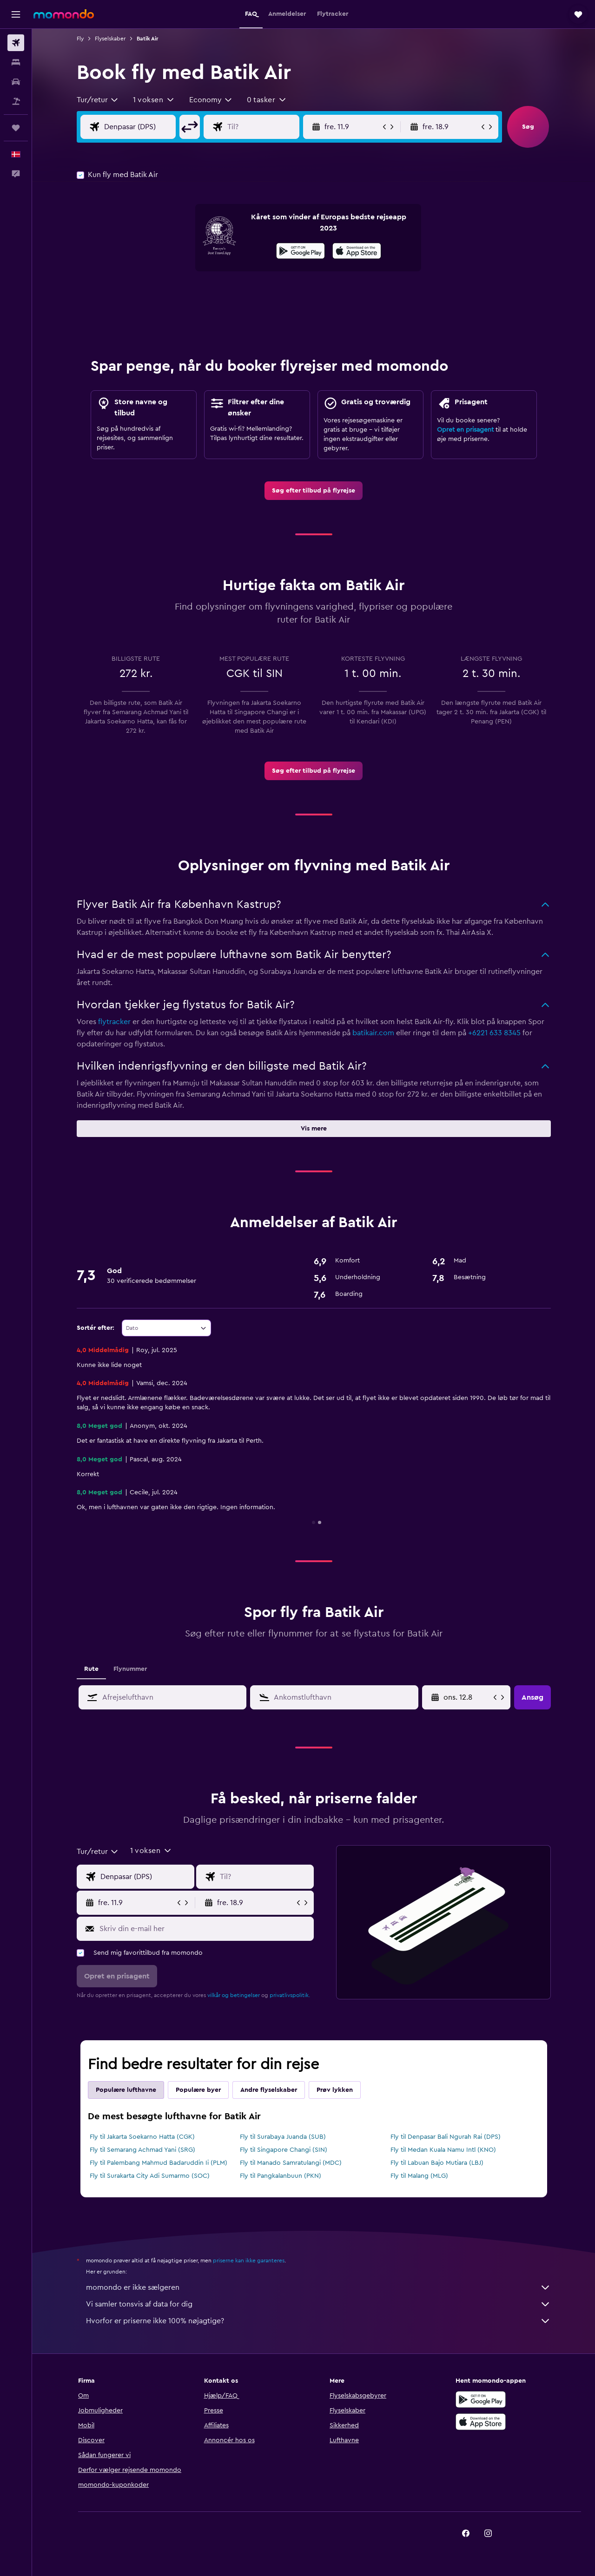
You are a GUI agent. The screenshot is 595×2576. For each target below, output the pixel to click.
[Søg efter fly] (16, 42)
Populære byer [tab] (198, 2090)
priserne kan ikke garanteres (248, 2260)
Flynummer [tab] (130, 1669)
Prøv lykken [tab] (335, 2090)
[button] (16, 14)
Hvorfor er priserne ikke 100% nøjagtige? (318, 2320)
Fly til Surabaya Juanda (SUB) (283, 2137)
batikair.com (373, 1033)
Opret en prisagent (465, 430)
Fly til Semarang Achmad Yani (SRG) (142, 2150)
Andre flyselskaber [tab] (268, 2090)
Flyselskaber (110, 38)
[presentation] (356, 251)
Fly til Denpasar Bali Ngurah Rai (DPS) (445, 2137)
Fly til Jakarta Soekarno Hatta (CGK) (142, 2137)
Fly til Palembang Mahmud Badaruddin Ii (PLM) (158, 2163)
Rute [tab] (91, 1669)
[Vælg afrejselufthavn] (147, 126)
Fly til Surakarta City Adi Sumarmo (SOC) (150, 2176)
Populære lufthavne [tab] (126, 2090)
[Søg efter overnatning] (16, 62)
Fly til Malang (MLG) (419, 2176)
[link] (313, 490)
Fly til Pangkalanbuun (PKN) (280, 2176)
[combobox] (98, 99)
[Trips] (16, 127)
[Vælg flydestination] (270, 126)
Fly (80, 38)
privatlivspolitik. (290, 1995)
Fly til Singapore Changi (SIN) (283, 2150)
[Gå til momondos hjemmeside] (63, 14)
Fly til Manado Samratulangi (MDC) (291, 2163)
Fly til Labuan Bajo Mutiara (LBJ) (436, 2163)
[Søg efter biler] (16, 81)
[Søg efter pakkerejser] (16, 101)
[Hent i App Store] (356, 252)
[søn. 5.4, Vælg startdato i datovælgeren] (467, 1697)
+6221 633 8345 (494, 1033)
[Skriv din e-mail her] (204, 1928)
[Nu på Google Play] (300, 252)
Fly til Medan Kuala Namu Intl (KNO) (443, 2150)
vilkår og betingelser (233, 1995)
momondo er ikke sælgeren (318, 2287)
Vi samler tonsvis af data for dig (318, 2304)
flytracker (114, 1021)
